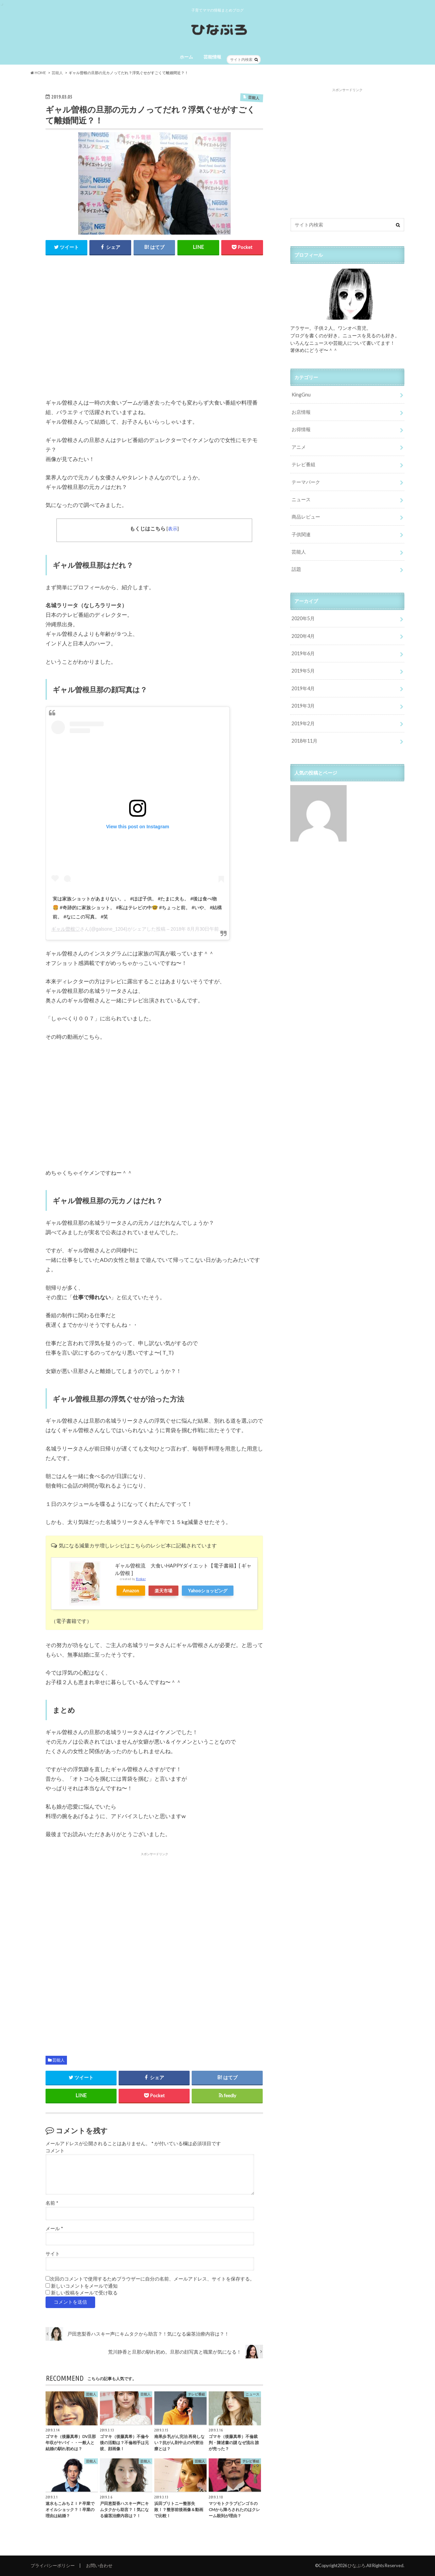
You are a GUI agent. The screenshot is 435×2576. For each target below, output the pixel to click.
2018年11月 (304, 741)
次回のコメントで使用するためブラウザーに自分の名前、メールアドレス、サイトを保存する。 (152, 2279)
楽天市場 (163, 1590)
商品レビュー (306, 517)
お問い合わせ (99, 2565)
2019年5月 (303, 671)
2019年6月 (303, 653)
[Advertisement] (154, 330)
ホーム (186, 57)
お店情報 (301, 412)
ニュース (301, 499)
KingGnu (301, 394)
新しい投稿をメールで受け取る (84, 2292)
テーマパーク (306, 482)
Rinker (141, 1579)
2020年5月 (303, 618)
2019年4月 (303, 688)
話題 (296, 569)
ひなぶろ (356, 2565)
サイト (53, 2253)
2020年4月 (303, 636)
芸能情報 (212, 57)
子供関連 (301, 534)
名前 (52, 2203)
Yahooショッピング (207, 1590)
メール (54, 2228)
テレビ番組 (303, 464)
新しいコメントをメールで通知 (84, 2286)
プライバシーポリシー (53, 2565)
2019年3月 (303, 706)
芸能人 (58, 2060)
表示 (172, 528)
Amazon (131, 1590)
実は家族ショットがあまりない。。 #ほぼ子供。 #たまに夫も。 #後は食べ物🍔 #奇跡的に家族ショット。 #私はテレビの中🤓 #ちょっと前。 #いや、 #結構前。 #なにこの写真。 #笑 (137, 907)
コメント (55, 2150)
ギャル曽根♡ (65, 929)
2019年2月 (303, 723)
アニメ (299, 447)
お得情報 (301, 429)
